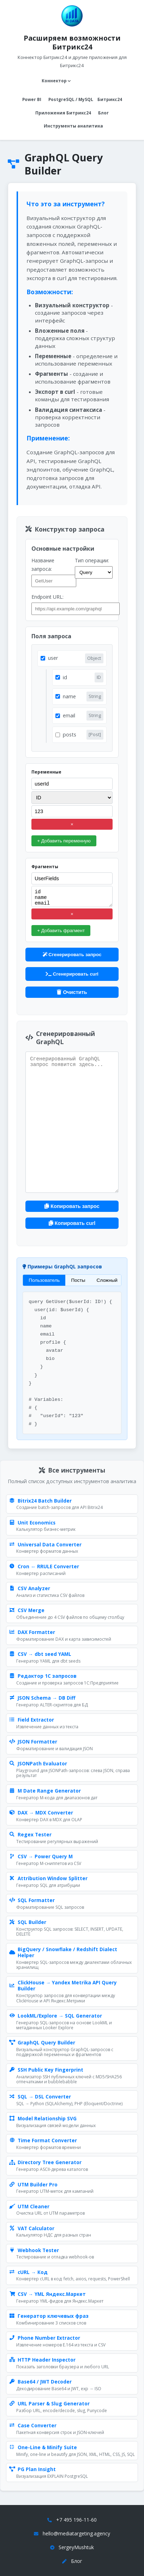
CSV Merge (26, 1610)
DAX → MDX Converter (41, 1813)
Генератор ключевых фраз (49, 2316)
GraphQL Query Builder (42, 2042)
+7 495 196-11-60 (76, 2519)
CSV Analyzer (29, 1588)
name (69, 696)
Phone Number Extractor (44, 2338)
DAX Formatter (32, 1632)
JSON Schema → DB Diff (42, 1698)
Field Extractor (31, 1720)
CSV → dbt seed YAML (40, 1654)
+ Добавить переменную (64, 840)
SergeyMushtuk (76, 2547)
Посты (78, 1280)
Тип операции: (92, 560)
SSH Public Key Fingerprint (46, 2070)
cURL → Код (28, 2272)
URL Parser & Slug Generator (49, 2403)
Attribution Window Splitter (48, 1878)
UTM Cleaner (29, 2206)
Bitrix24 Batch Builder (40, 1501)
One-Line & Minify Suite (43, 2447)
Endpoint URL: (47, 596)
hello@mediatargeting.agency (76, 2533)
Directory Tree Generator (45, 2162)
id (65, 677)
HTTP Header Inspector (42, 2360)
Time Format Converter (43, 2140)
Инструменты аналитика (73, 126)
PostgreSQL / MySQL (70, 99)
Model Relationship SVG (43, 2118)
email (69, 715)
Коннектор (56, 80)
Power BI (31, 99)
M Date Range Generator (45, 1791)
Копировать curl (72, 1223)
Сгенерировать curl (72, 974)
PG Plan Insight (32, 2469)
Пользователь (44, 1280)
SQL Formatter (32, 1900)
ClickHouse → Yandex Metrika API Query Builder (63, 1985)
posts (69, 734)
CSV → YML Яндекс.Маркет (47, 2294)
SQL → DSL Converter (40, 2097)
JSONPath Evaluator (38, 1763)
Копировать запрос (71, 1206)
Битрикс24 (109, 99)
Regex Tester (30, 1834)
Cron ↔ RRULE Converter (44, 1566)
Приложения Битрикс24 (63, 113)
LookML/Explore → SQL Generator (55, 2016)
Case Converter (32, 2425)
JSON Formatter (33, 1742)
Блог (103, 113)
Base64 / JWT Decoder (40, 2382)
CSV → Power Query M (41, 1856)
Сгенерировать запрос (72, 954)
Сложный (107, 1280)
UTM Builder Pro (33, 2184)
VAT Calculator (31, 2228)
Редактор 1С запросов (43, 1676)
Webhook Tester (34, 2250)
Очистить (72, 992)
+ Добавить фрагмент (61, 930)
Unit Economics (32, 1523)
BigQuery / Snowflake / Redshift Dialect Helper (63, 1952)
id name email (72, 896)
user (53, 658)
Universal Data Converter (45, 1544)
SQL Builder (27, 1922)
